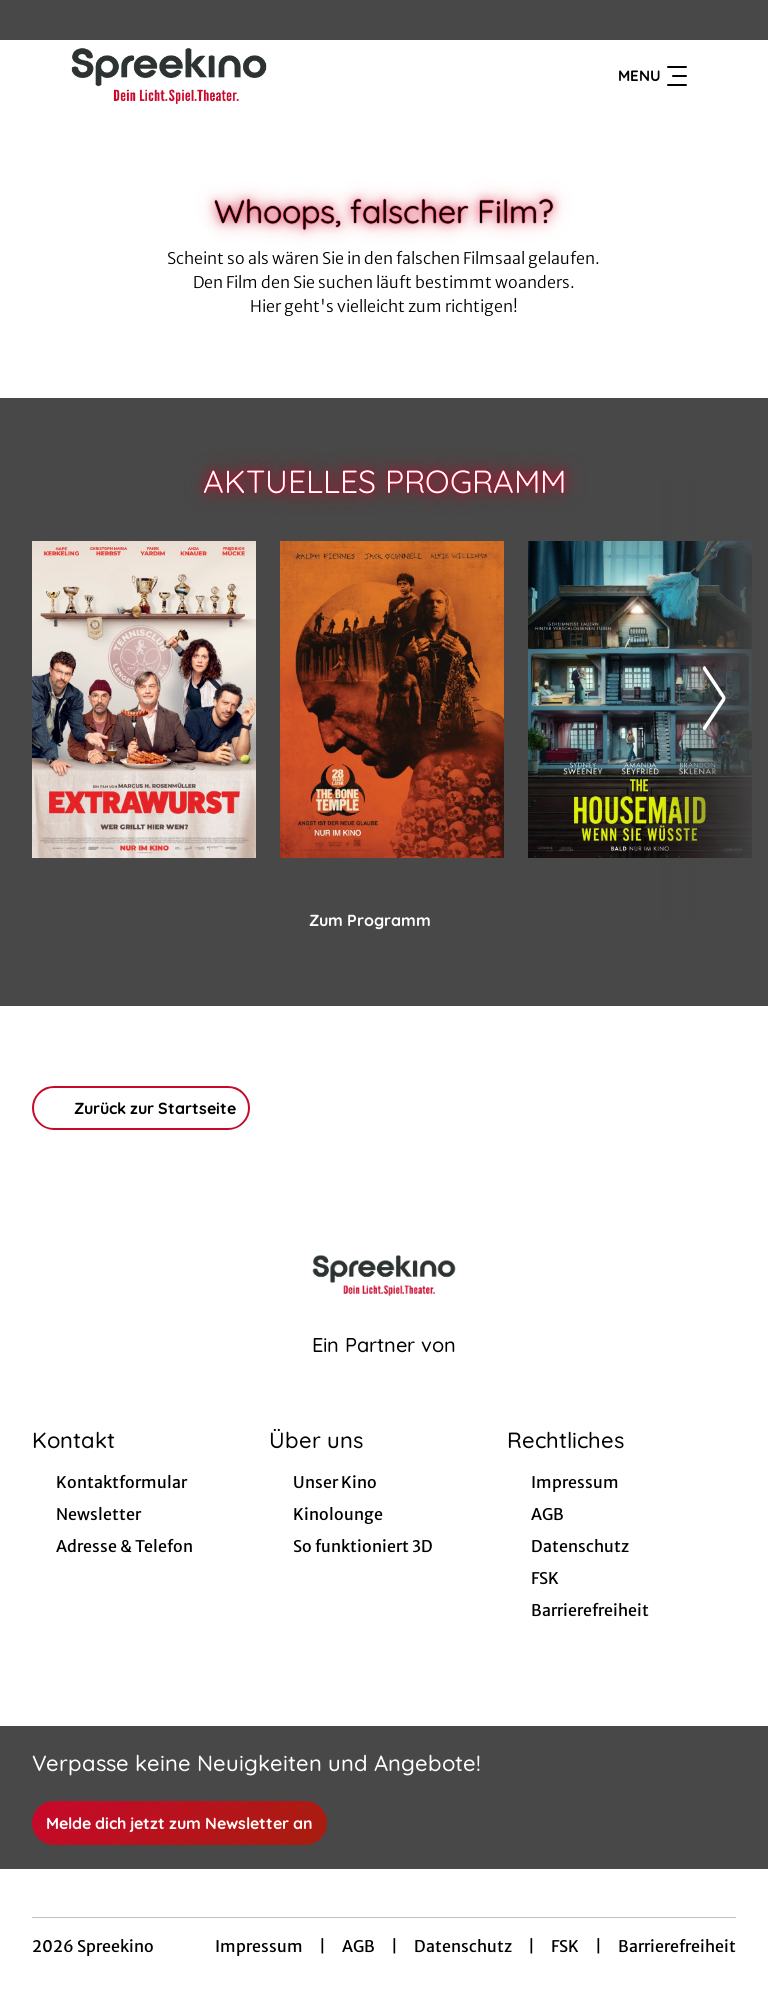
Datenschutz (463, 1946)
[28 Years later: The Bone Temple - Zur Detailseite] (392, 699)
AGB (358, 1946)
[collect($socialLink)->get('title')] (36, 20)
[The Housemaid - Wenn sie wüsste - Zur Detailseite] (640, 699)
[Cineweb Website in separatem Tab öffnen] (384, 1370)
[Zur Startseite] (172, 76)
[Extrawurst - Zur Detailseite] (144, 699)
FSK (565, 1946)
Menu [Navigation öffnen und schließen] (652, 76)
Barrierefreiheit (677, 1946)
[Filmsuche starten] (716, 76)
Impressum (259, 1946)
